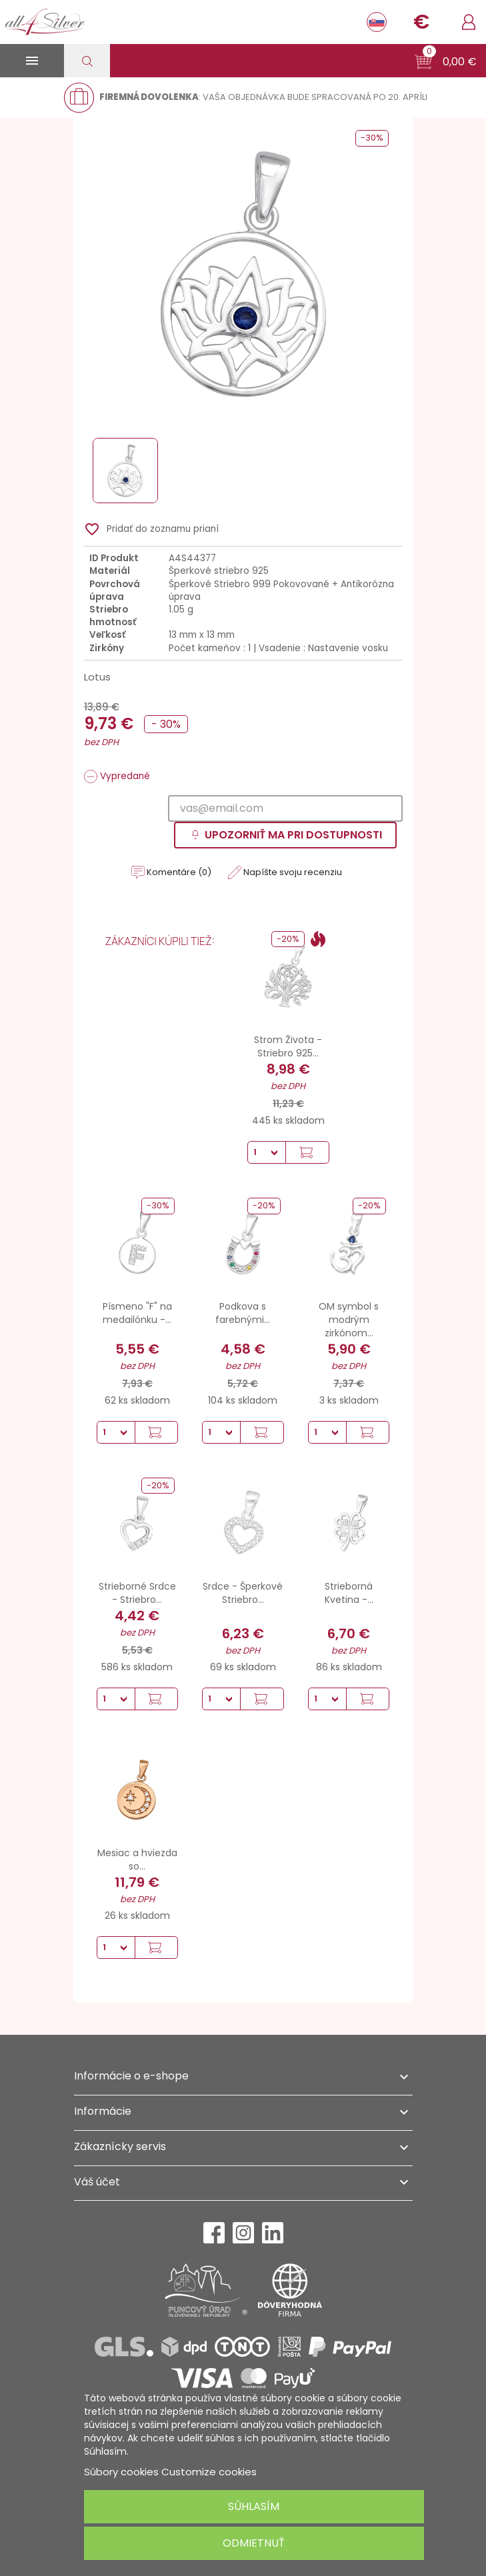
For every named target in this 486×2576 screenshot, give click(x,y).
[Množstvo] (266, 1152)
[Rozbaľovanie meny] (421, 22)
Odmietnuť (254, 2543)
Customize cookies (209, 2472)
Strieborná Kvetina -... (349, 1593)
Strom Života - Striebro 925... (288, 1046)
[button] (445, 62)
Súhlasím (253, 2506)
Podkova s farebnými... (242, 1313)
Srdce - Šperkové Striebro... (243, 1593)
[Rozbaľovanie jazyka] (377, 22)
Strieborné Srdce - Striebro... (137, 1593)
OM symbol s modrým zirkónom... (349, 1320)
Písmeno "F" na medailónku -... (137, 1313)
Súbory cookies (121, 2472)
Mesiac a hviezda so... (137, 1859)
